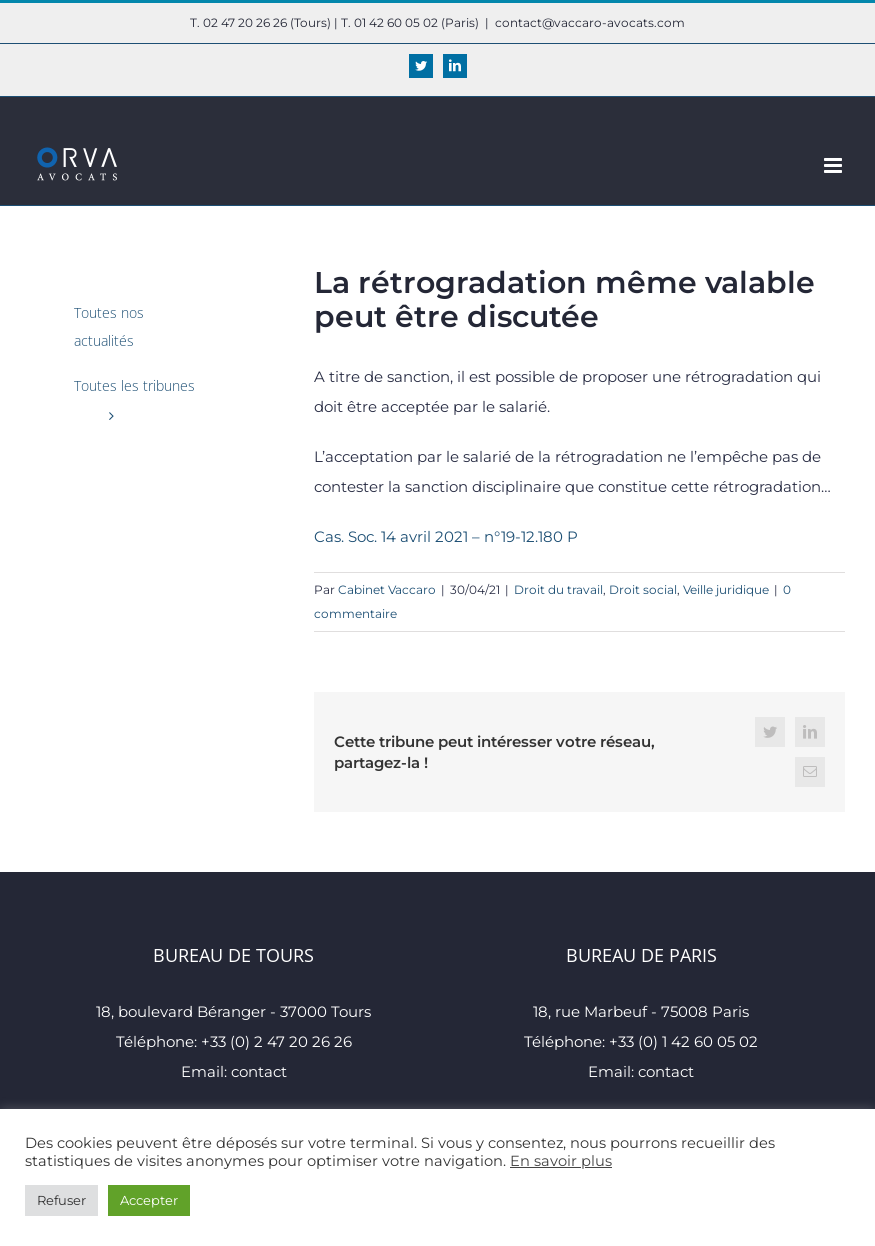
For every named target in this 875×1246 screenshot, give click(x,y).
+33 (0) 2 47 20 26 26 (276, 1041)
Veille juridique (726, 589)
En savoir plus (561, 1161)
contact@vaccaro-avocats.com (590, 22)
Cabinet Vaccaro (387, 589)
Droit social (643, 589)
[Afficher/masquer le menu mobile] (834, 165)
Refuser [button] (61, 1200)
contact (259, 1071)
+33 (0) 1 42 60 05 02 (683, 1041)
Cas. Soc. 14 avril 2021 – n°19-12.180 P (446, 536)
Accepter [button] (149, 1200)
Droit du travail (558, 589)
